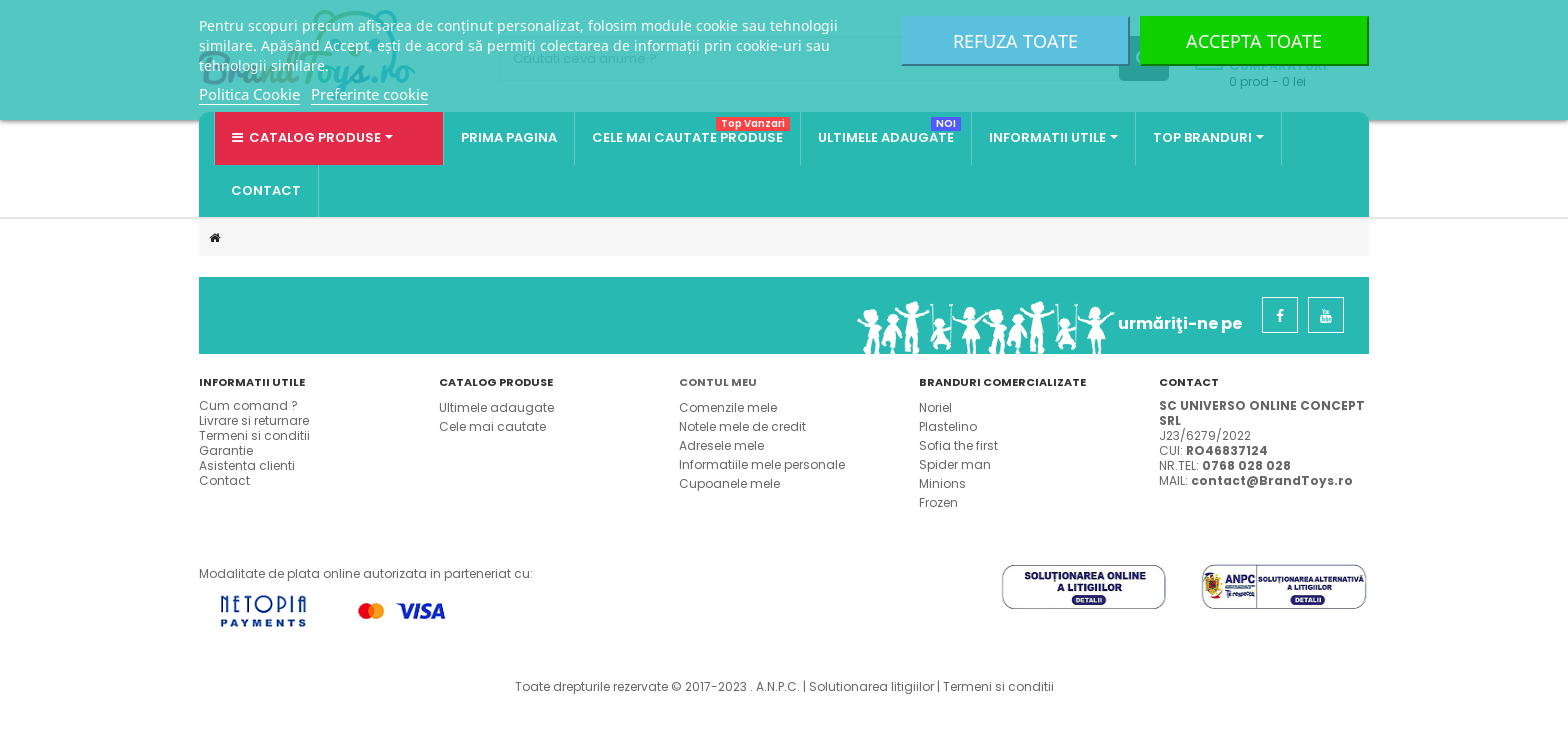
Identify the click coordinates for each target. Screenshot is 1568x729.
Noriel (935, 407)
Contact (224, 480)
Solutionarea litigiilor (871, 686)
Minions (942, 483)
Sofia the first (958, 445)
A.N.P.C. (778, 686)
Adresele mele (721, 445)
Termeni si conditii (254, 435)
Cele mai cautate (492, 426)
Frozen (938, 502)
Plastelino (948, 426)
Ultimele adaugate (496, 407)
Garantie (226, 450)
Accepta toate (1254, 41)
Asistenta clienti (247, 465)
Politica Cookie (249, 94)
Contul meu (718, 382)
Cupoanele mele (729, 483)
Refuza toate (1015, 41)
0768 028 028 (1246, 465)
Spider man (955, 464)
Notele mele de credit (742, 426)
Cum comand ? (248, 405)
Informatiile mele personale (762, 464)
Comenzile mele (728, 407)
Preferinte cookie (369, 94)
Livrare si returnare (254, 420)
